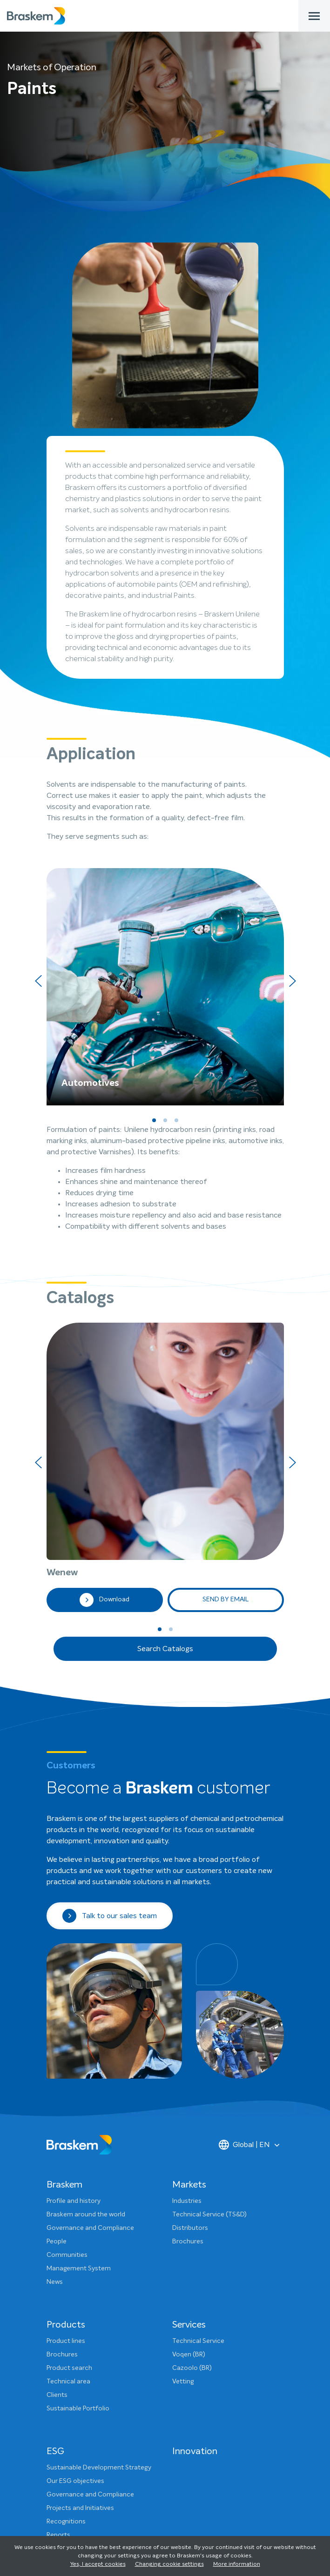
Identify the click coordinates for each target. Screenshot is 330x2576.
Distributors (190, 1990)
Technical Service (198, 2103)
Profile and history (74, 1963)
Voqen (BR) (188, 2117)
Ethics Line (63, 2491)
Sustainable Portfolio (78, 2171)
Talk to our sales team (109, 1678)
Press (54, 2424)
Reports (58, 2297)
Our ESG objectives (75, 2243)
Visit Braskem (67, 2478)
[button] (154, 1120)
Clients (57, 2157)
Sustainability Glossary (80, 2351)
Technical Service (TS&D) (209, 1977)
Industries (187, 1963)
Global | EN (244, 1907)
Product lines (66, 2103)
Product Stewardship (77, 2338)
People (57, 2004)
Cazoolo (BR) (192, 2130)
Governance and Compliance (90, 1990)
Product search (69, 2130)
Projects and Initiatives (80, 2270)
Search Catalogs (165, 1411)
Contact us (64, 2410)
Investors (60, 2437)
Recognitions (66, 2284)
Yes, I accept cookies (98, 2564)
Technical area (68, 2144)
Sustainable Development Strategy (99, 2230)
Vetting (183, 2144)
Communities (67, 2017)
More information (236, 2564)
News (55, 2044)
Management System (79, 2030)
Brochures (187, 2004)
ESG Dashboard (70, 2311)
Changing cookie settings (169, 2564)
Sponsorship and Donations (88, 2464)
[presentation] (38, 981)
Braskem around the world (86, 1977)
